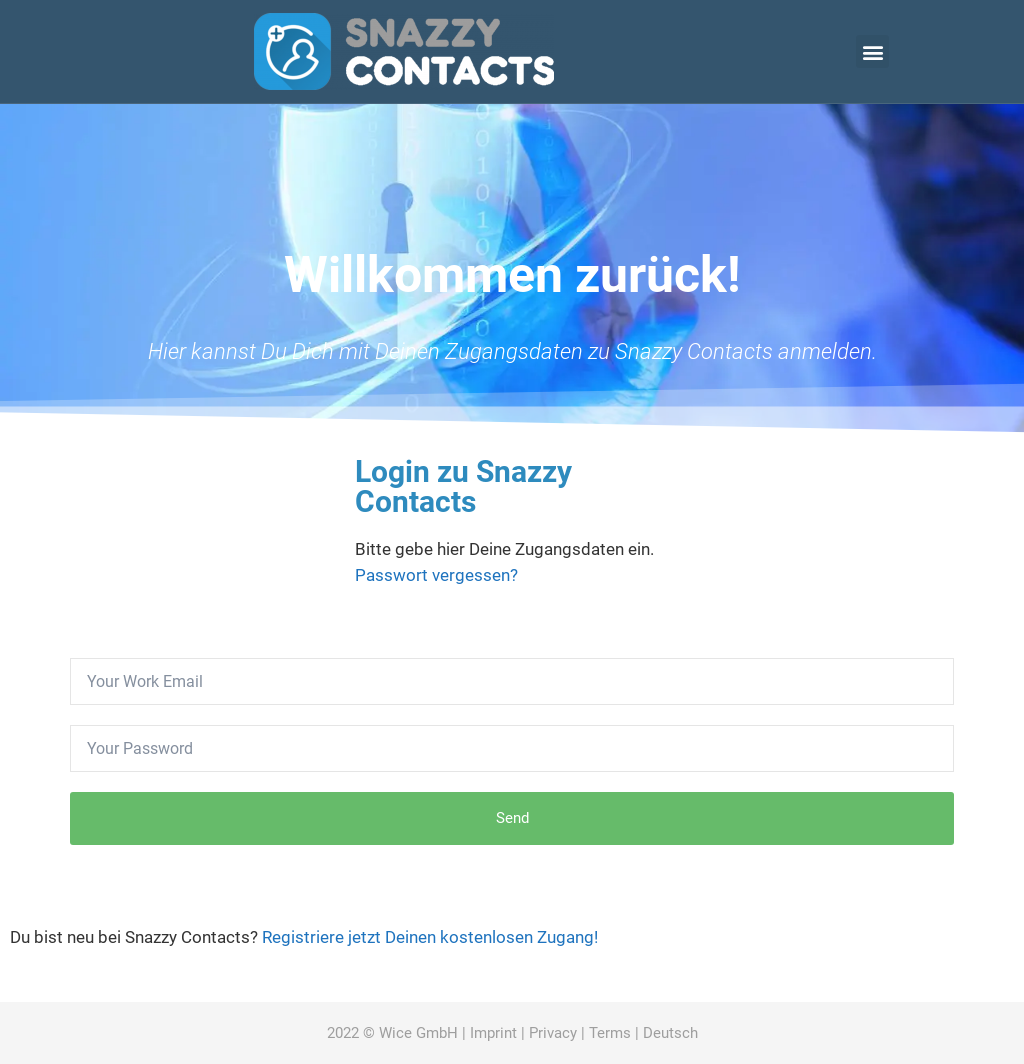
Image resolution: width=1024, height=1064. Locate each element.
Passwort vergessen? (436, 575)
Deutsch (670, 1033)
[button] (872, 51)
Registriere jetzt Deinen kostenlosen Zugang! (430, 937)
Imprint (493, 1033)
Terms (610, 1033)
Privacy (553, 1033)
